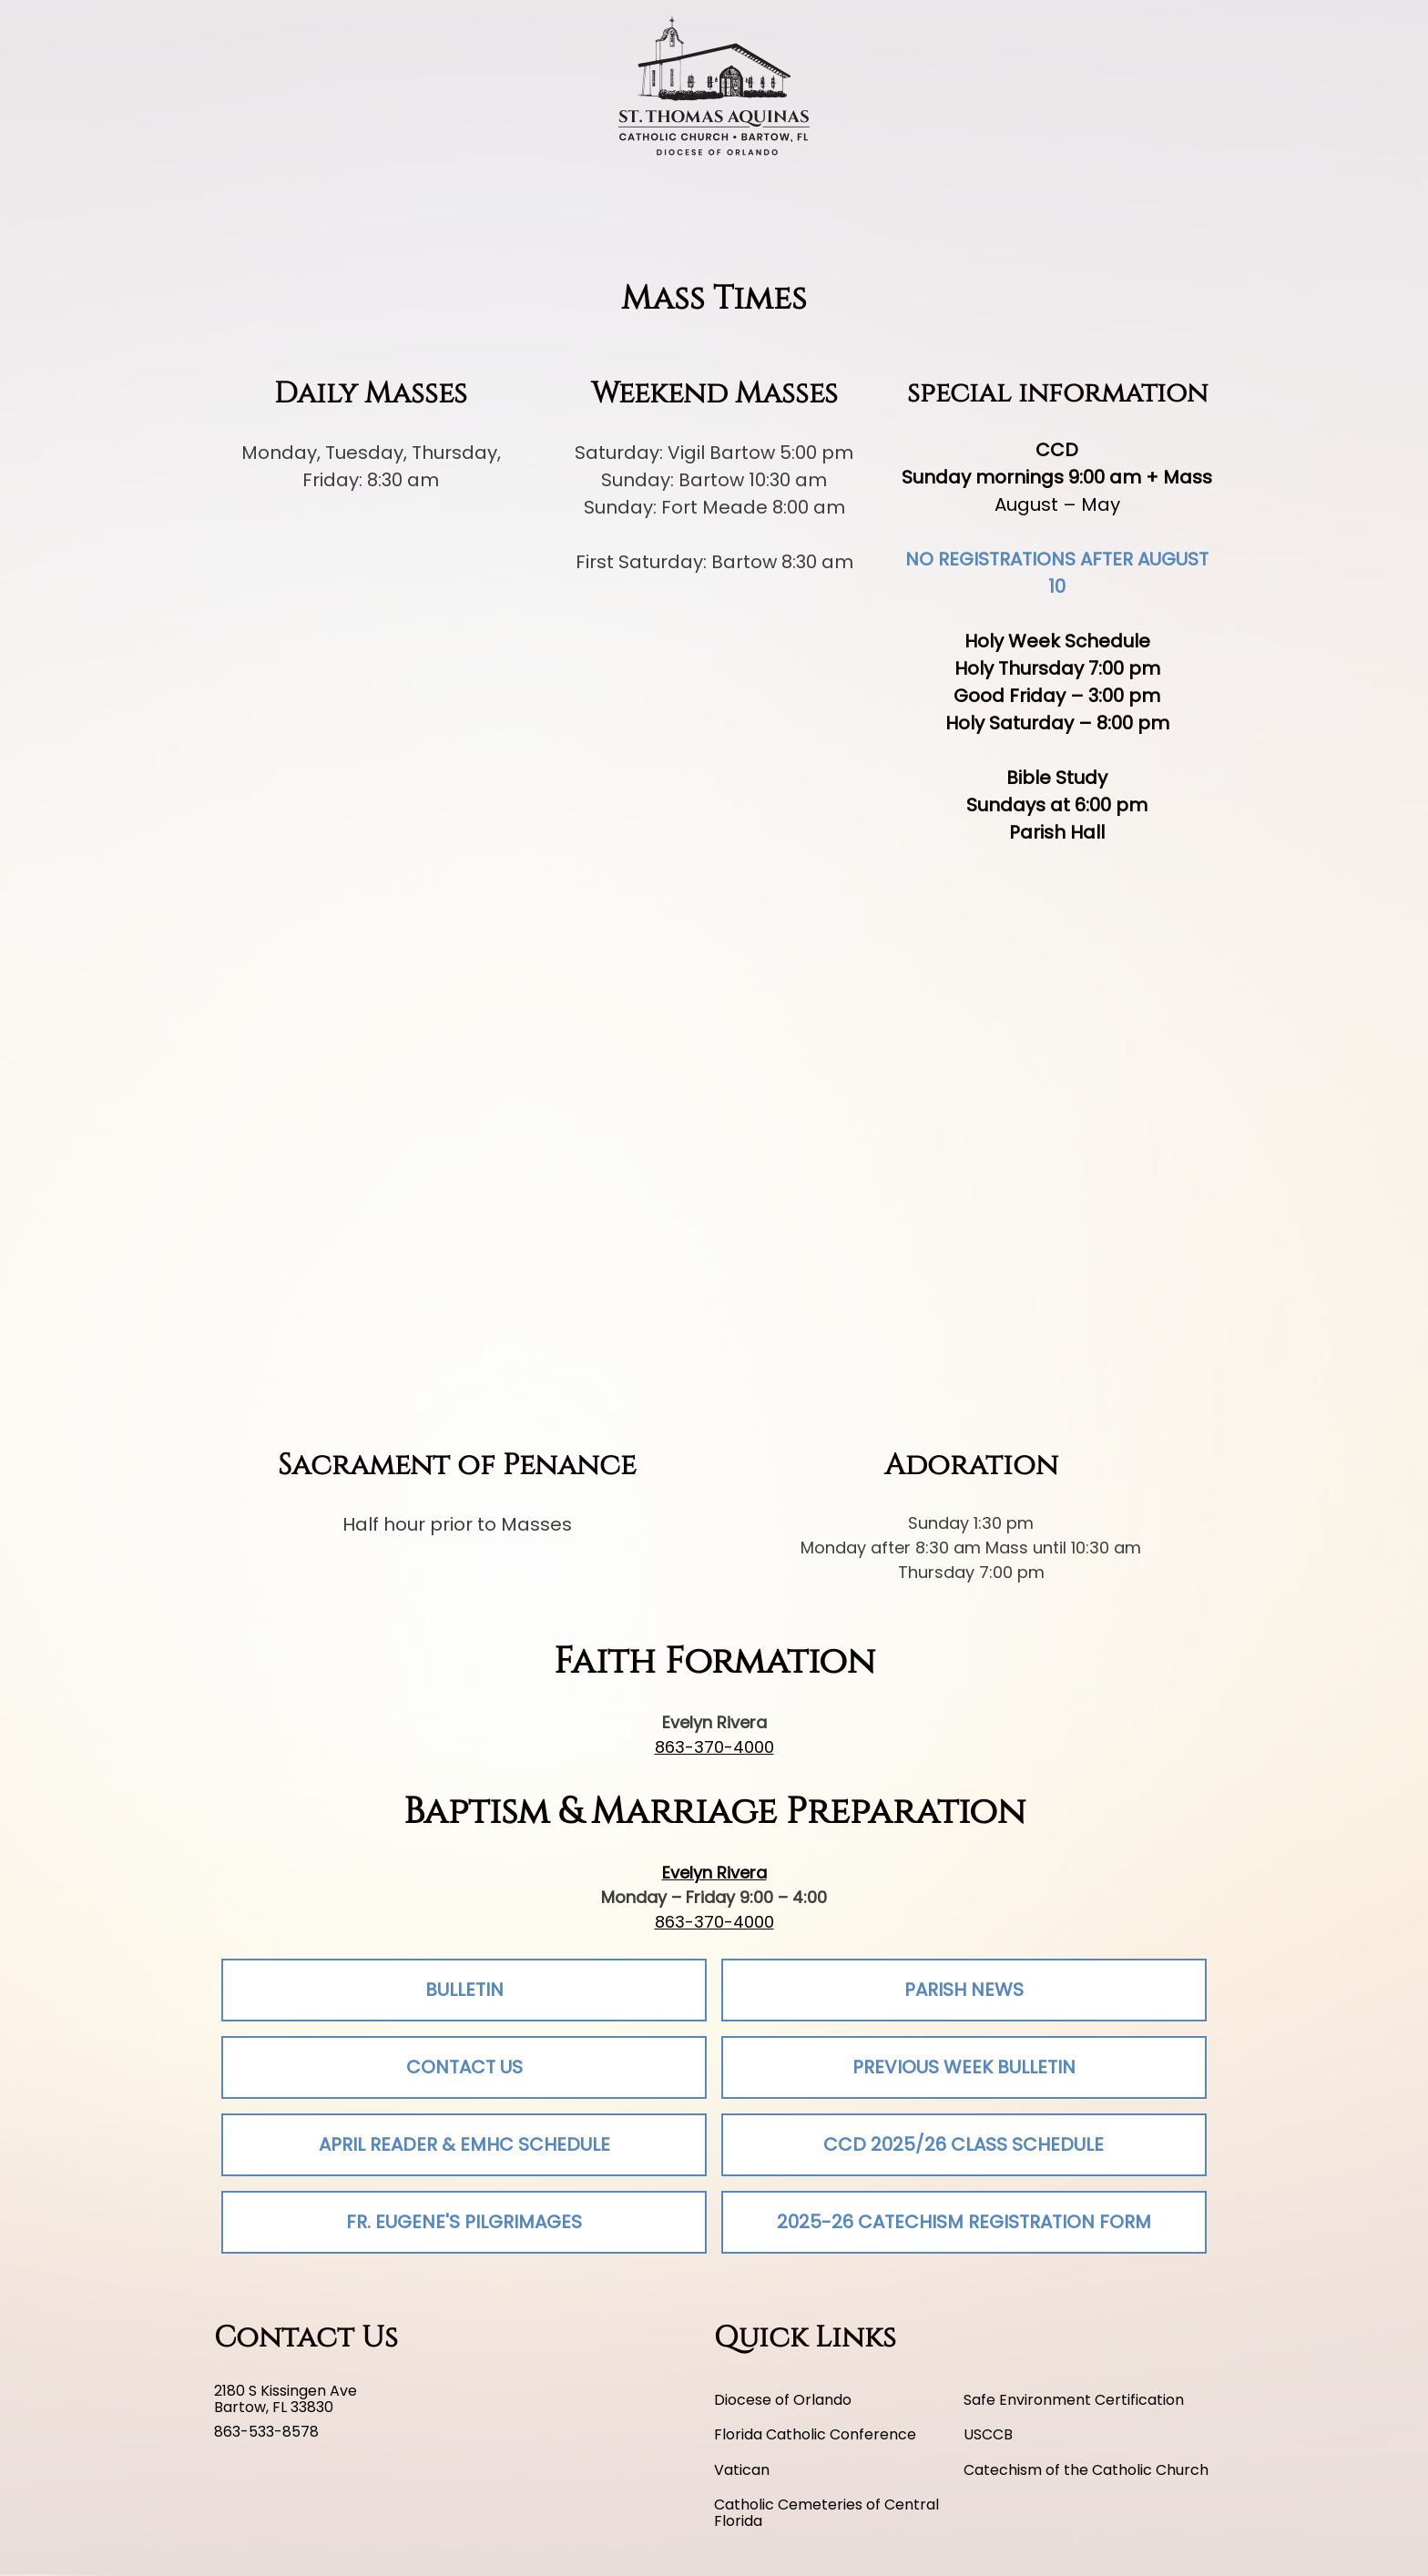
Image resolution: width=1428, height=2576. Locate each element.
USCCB (988, 2435)
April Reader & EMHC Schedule (464, 2144)
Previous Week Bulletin (964, 2067)
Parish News (964, 1989)
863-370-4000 (714, 1747)
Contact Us (464, 2067)
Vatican (742, 2470)
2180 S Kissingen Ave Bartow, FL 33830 (285, 2400)
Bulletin (464, 1989)
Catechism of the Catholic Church (1086, 2470)
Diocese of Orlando (783, 2400)
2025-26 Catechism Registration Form (964, 2222)
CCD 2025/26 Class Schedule (963, 2144)
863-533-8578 (266, 2432)
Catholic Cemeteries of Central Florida (826, 2513)
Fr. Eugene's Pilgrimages (464, 2222)
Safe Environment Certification (1074, 2400)
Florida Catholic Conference (815, 2435)
